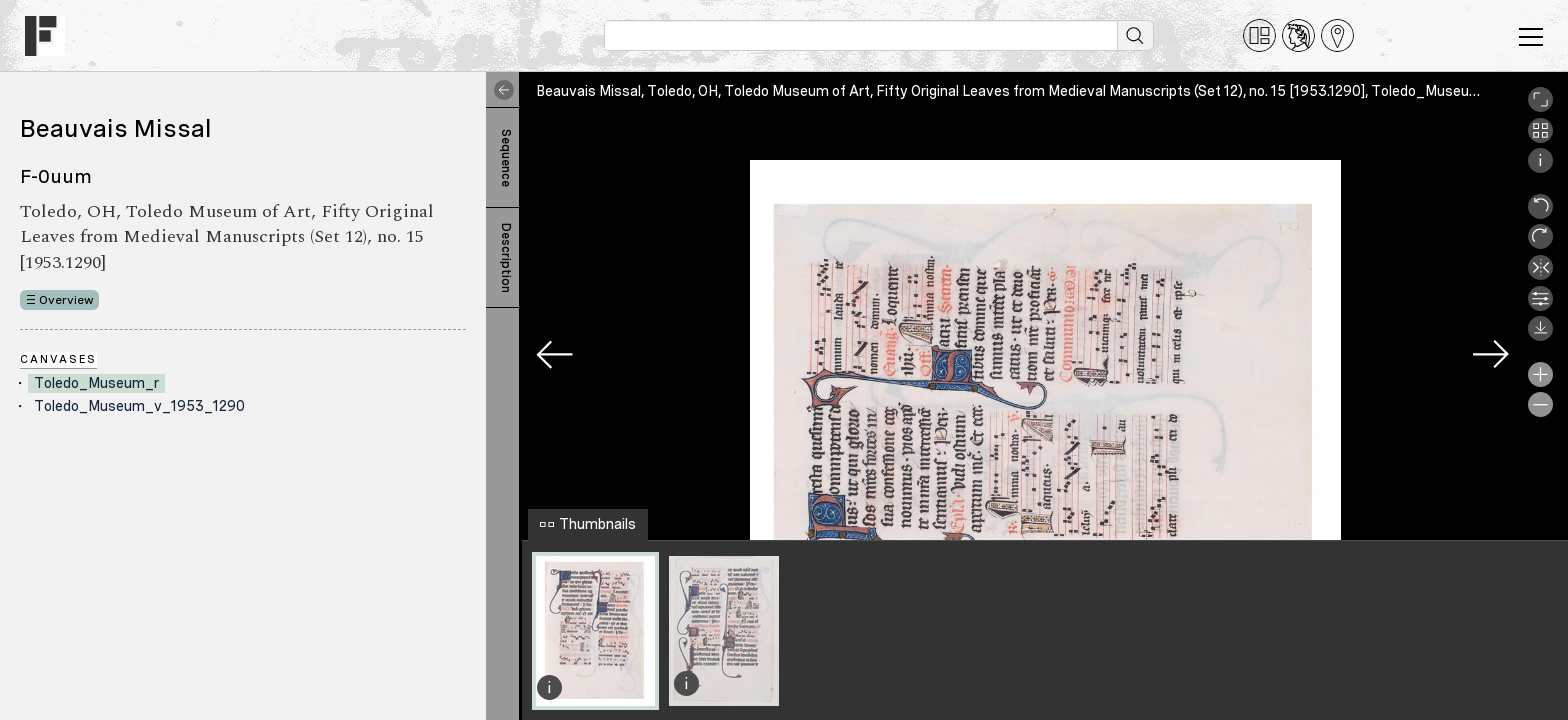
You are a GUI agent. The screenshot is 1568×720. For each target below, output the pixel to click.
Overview (66, 300)
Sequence (506, 158)
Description (506, 258)
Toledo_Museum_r (96, 383)
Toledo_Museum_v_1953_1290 (139, 406)
